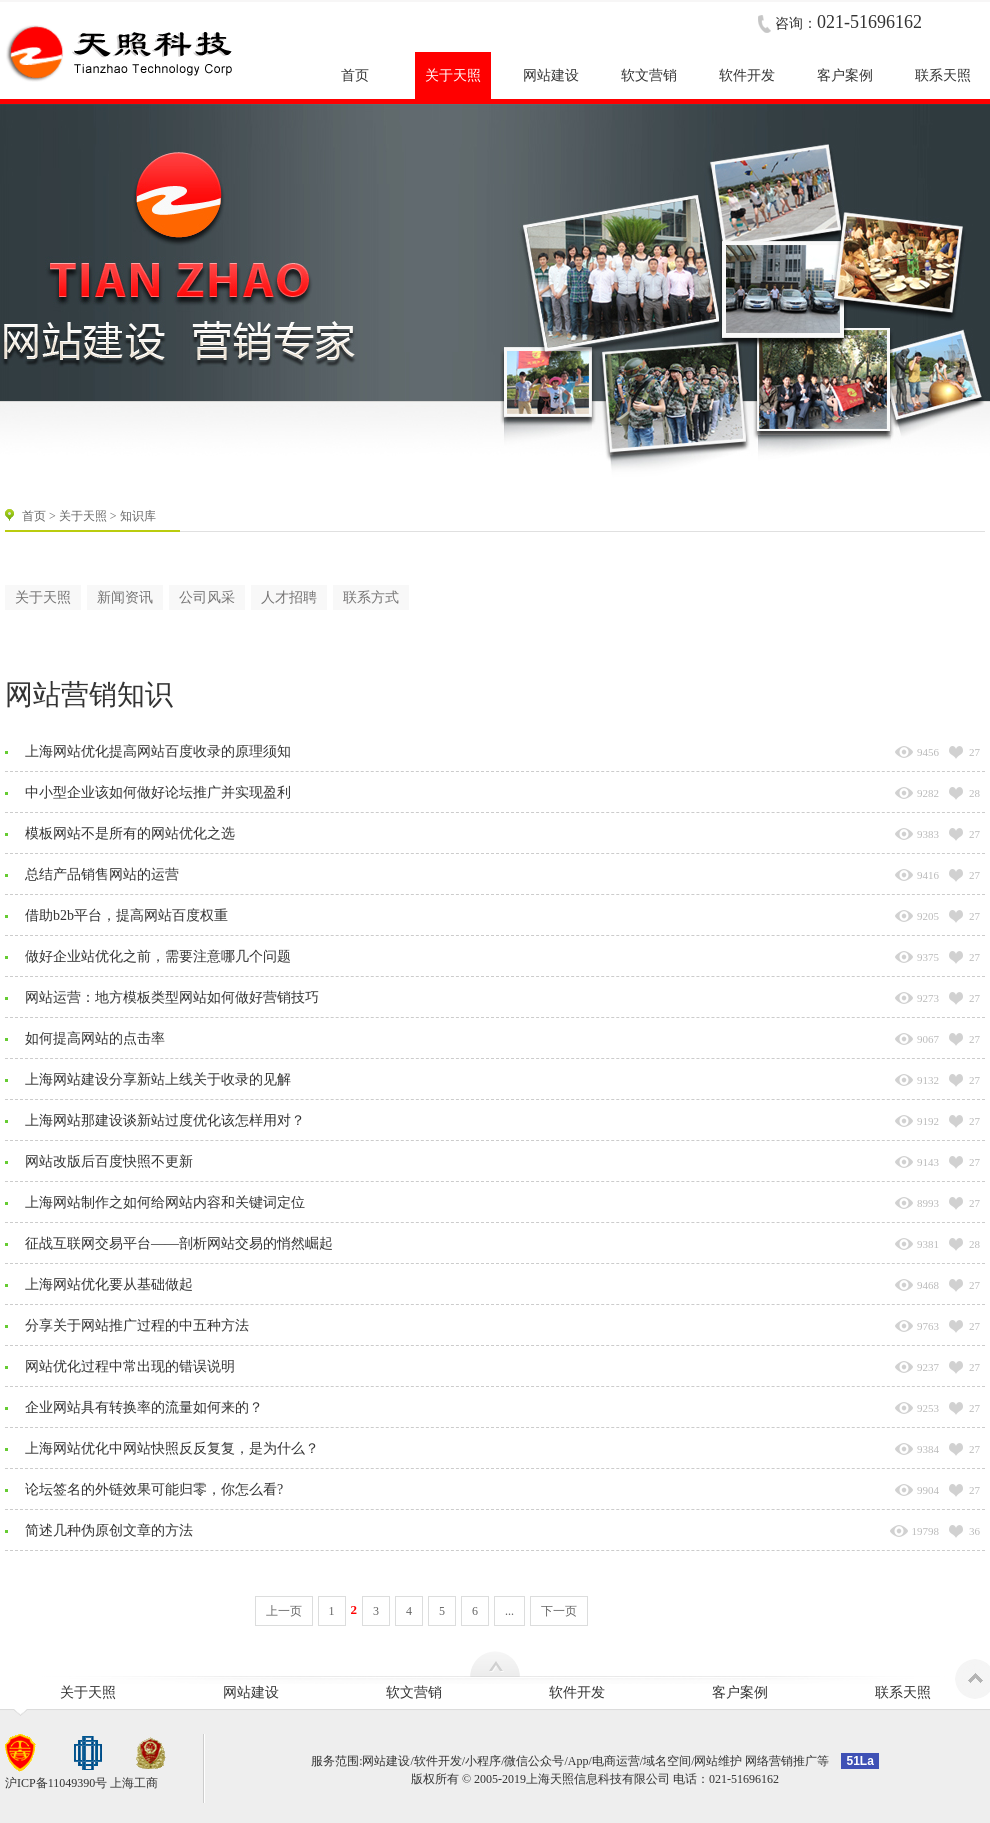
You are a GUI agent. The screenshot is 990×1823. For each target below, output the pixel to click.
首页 (34, 516)
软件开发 (577, 1692)
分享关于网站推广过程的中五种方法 (137, 1325)
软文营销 (414, 1692)
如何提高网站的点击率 (95, 1038)
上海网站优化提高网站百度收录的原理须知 (158, 751)
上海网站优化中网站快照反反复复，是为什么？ (172, 1448)
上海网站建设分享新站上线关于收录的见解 (158, 1079)
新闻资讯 (125, 597)
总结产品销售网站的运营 (102, 874)
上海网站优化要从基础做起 (109, 1284)
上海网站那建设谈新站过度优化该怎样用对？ (165, 1120)
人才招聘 (289, 597)
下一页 (559, 1611)
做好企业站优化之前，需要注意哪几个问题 (158, 956)
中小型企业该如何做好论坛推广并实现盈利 (158, 792)
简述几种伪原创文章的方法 (109, 1530)
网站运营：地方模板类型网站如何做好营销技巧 (172, 997)
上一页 (284, 1611)
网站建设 (251, 1692)
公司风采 (207, 597)
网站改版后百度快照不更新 (109, 1161)
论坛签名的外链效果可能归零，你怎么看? (154, 1489)
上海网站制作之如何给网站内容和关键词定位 (165, 1202)
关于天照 (83, 516)
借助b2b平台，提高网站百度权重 (126, 915)
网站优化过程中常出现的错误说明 (130, 1366)
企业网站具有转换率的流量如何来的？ (144, 1407)
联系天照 (903, 1692)
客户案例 (740, 1692)
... (509, 1611)
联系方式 (371, 597)
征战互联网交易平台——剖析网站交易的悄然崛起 (179, 1243)
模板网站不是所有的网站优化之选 (130, 833)
